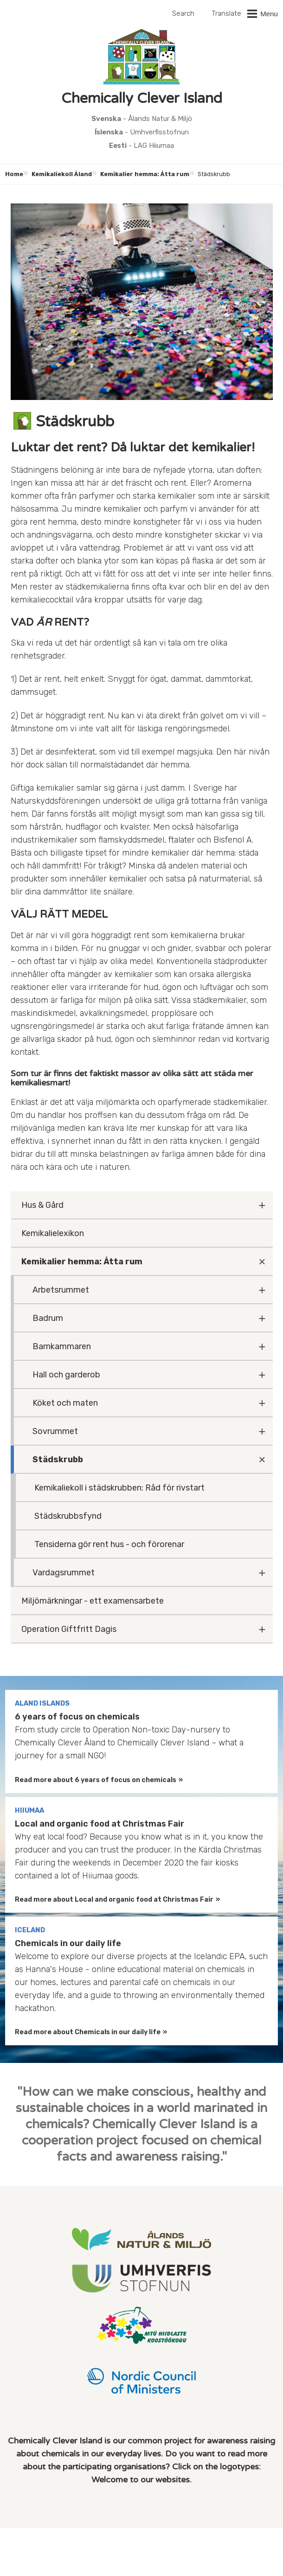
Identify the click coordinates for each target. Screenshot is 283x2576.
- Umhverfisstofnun (142, 132)
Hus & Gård (42, 1205)
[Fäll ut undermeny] (261, 1205)
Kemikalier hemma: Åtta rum (144, 174)
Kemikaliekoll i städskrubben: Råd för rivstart (119, 1488)
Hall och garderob (66, 1375)
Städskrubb (57, 1459)
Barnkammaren (61, 1346)
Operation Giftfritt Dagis (68, 1629)
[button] (262, 14)
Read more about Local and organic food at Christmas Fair (114, 1899)
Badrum (47, 1318)
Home (14, 174)
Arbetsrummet (60, 1290)
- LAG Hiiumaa (141, 145)
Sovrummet (55, 1431)
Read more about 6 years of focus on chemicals (95, 1780)
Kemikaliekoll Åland (62, 174)
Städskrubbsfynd (68, 1516)
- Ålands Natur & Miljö (141, 118)
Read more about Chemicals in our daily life (88, 2032)
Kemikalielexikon (52, 1233)
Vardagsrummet (63, 1572)
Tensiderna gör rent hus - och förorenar (109, 1544)
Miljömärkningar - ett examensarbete (92, 1601)
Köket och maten (65, 1403)
